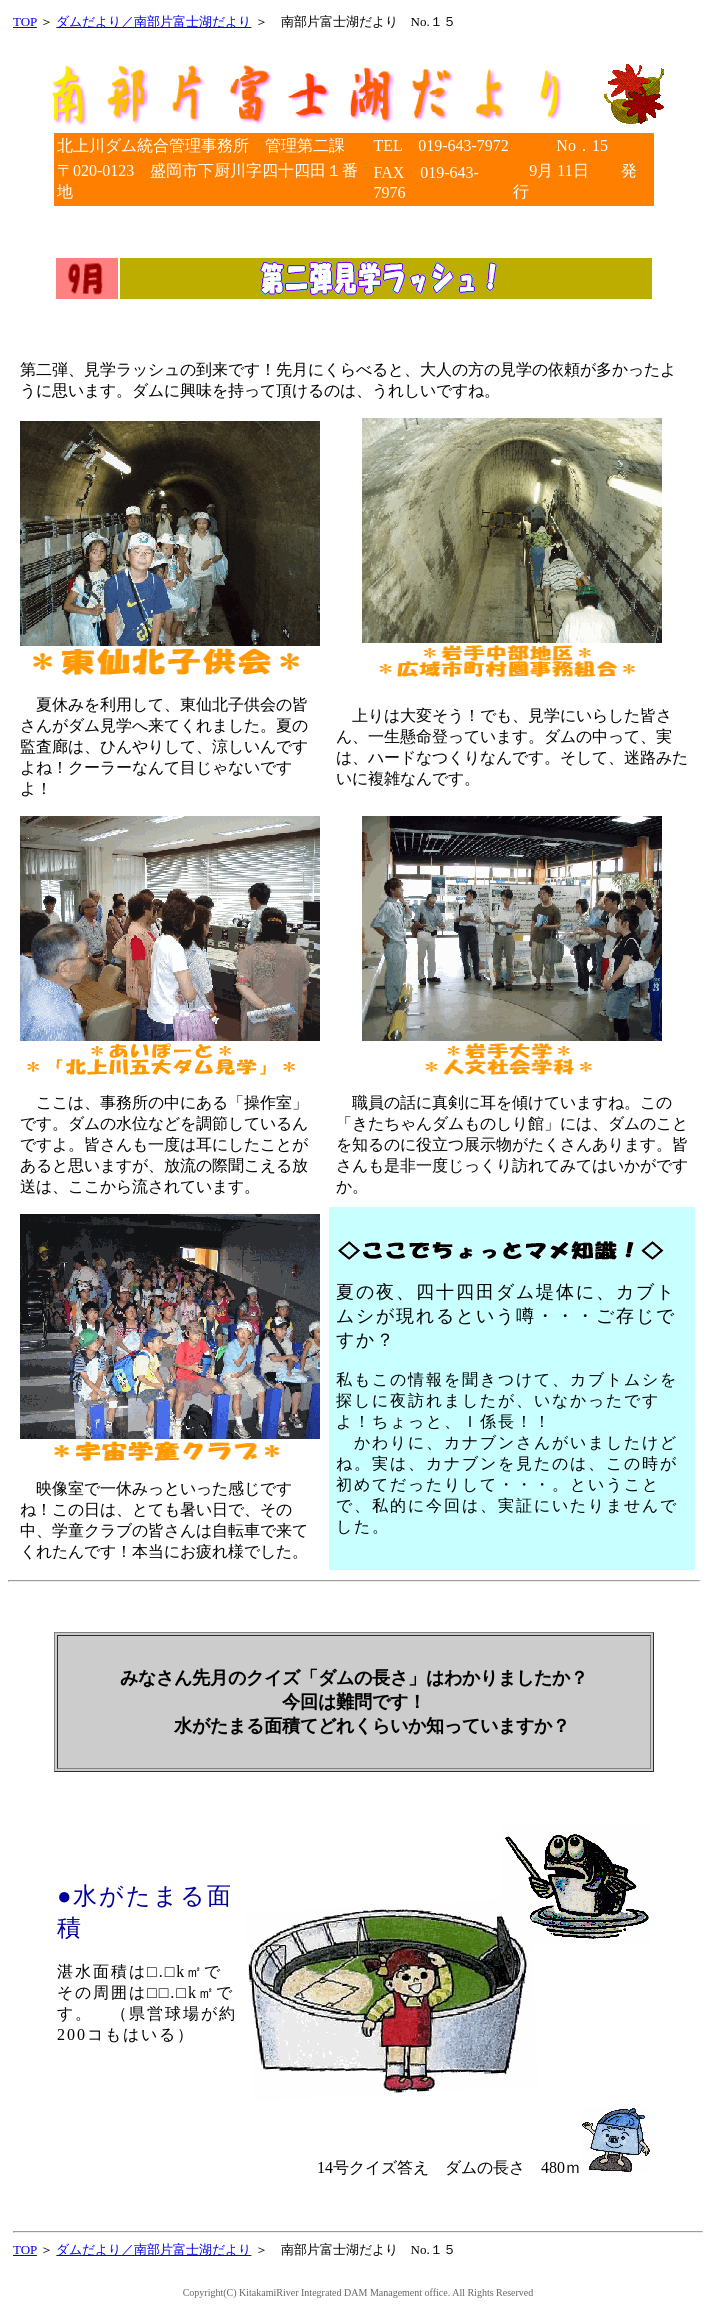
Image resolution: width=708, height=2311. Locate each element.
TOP (25, 21)
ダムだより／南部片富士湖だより (153, 21)
